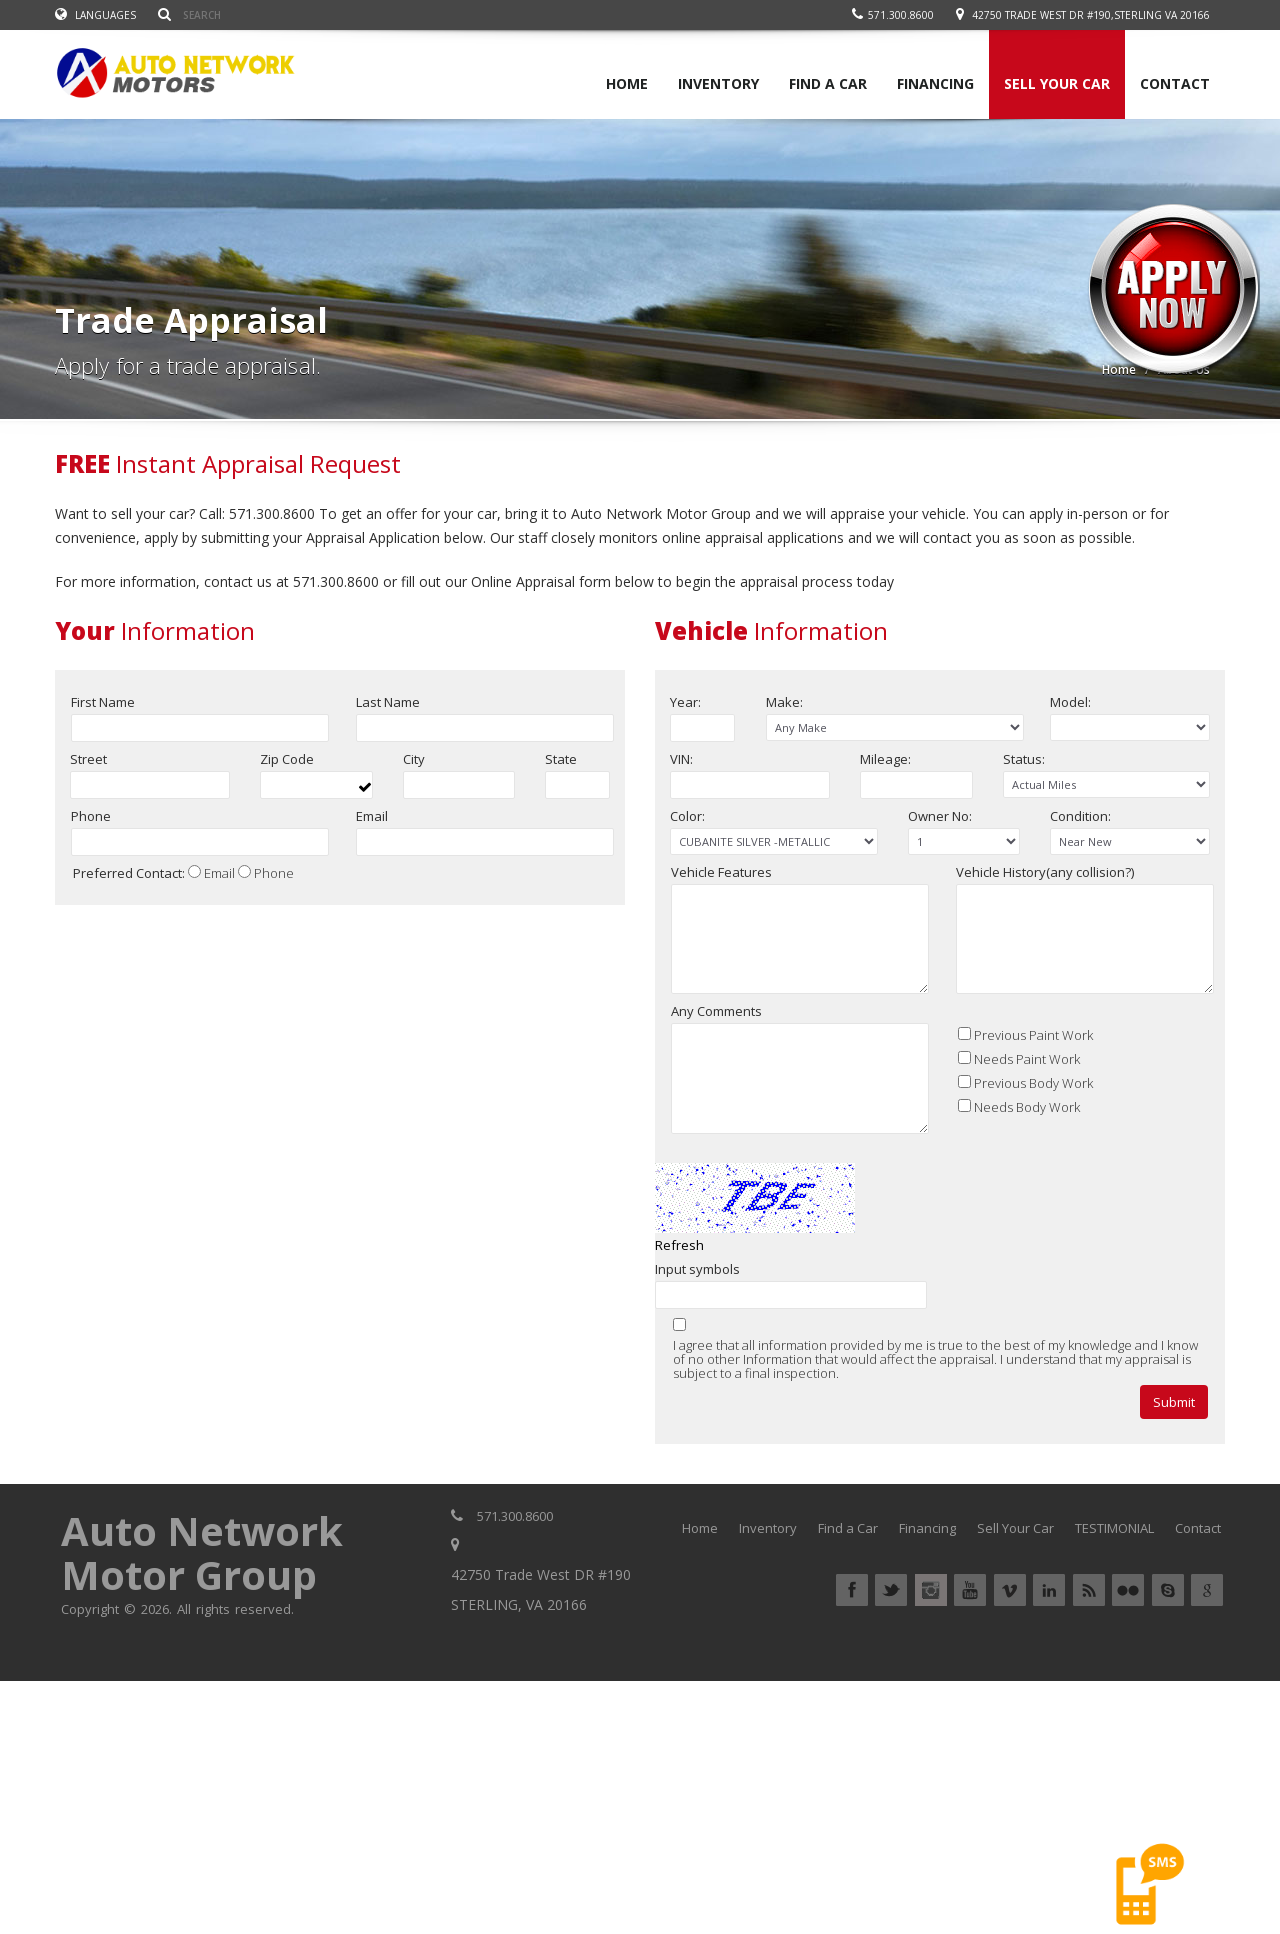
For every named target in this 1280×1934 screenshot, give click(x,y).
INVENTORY (718, 83)
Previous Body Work (1033, 1148)
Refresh (679, 1310)
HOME (627, 83)
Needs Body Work (1027, 1172)
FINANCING (935, 83)
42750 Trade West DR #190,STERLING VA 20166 (1091, 15)
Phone (274, 876)
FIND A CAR (828, 83)
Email (219, 876)
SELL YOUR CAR (1057, 83)
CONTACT (1175, 83)
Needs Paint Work (1027, 1124)
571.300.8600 (893, 15)
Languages (95, 15)
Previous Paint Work (1033, 1100)
